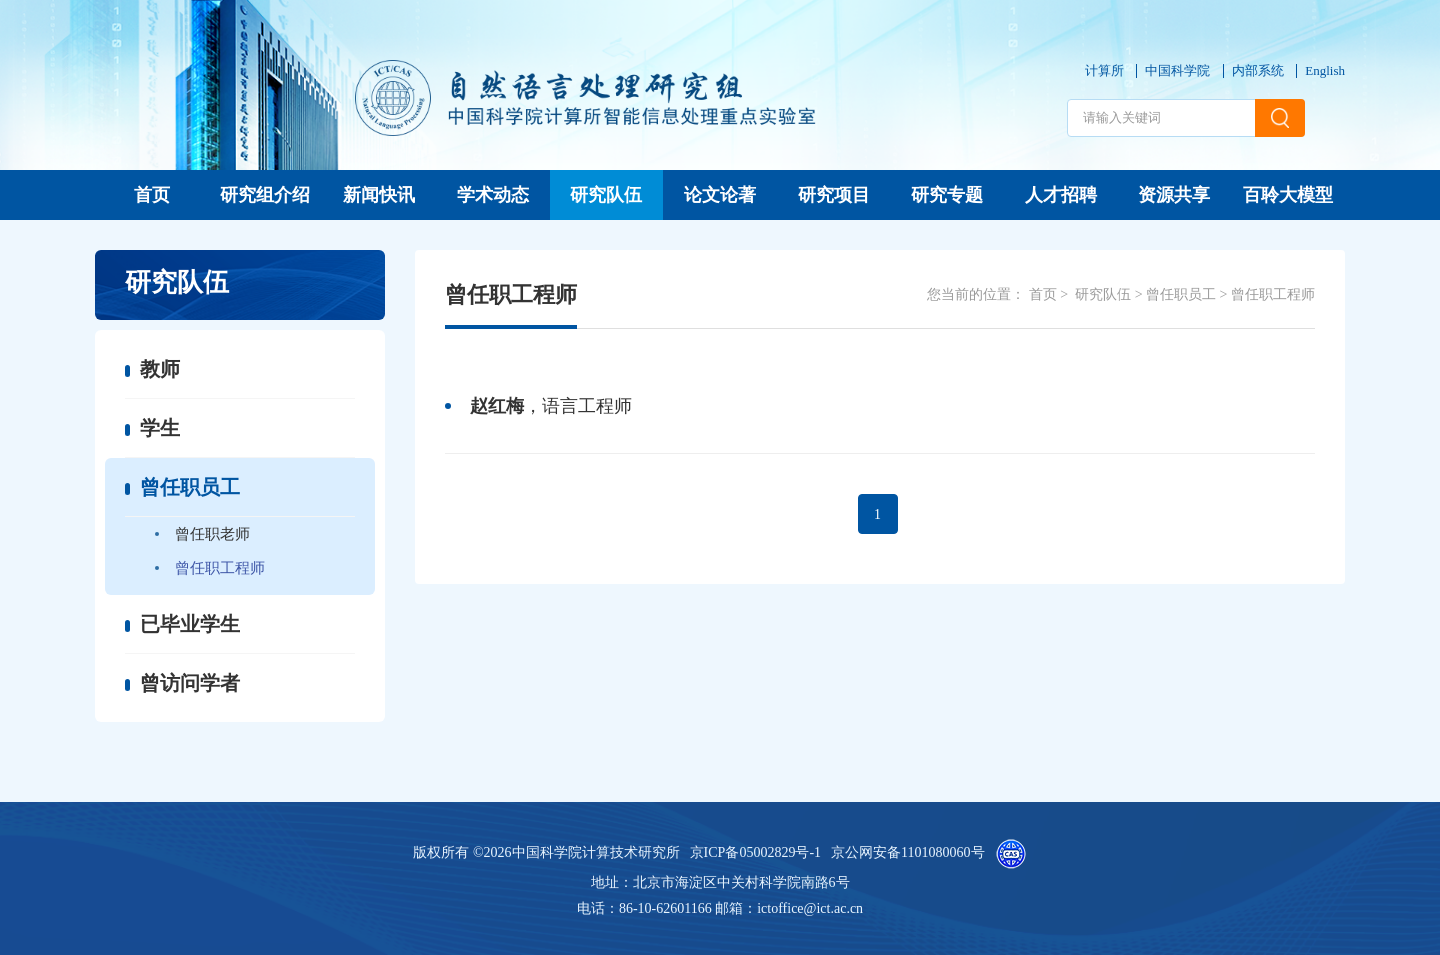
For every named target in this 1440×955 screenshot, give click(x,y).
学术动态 (493, 195)
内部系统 (1258, 70)
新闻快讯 (379, 195)
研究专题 (947, 195)
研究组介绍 (265, 195)
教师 (160, 369)
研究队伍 (606, 195)
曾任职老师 (212, 534)
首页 (152, 195)
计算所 (1104, 70)
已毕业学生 (190, 624)
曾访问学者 (190, 683)
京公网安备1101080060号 (907, 852)
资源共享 (1174, 195)
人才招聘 (1061, 195)
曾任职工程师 (220, 568)
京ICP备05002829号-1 (755, 852)
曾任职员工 (190, 487)
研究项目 (834, 195)
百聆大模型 (1288, 195)
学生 (160, 428)
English (1325, 70)
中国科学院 (1177, 70)
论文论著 (720, 195)
